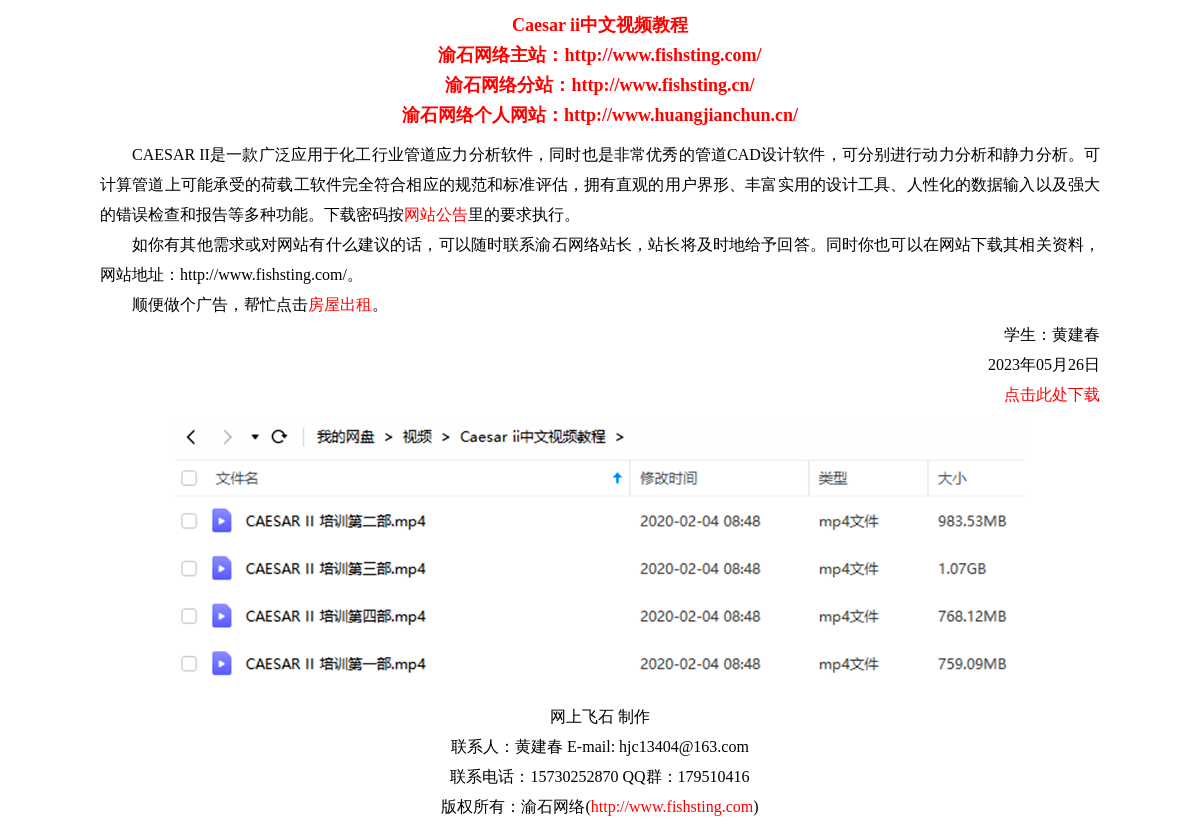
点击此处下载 (1052, 394)
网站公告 (436, 214)
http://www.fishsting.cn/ (662, 85)
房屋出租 (340, 304)
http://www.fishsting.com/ (662, 55)
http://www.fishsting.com (672, 806)
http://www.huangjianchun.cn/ (681, 115)
